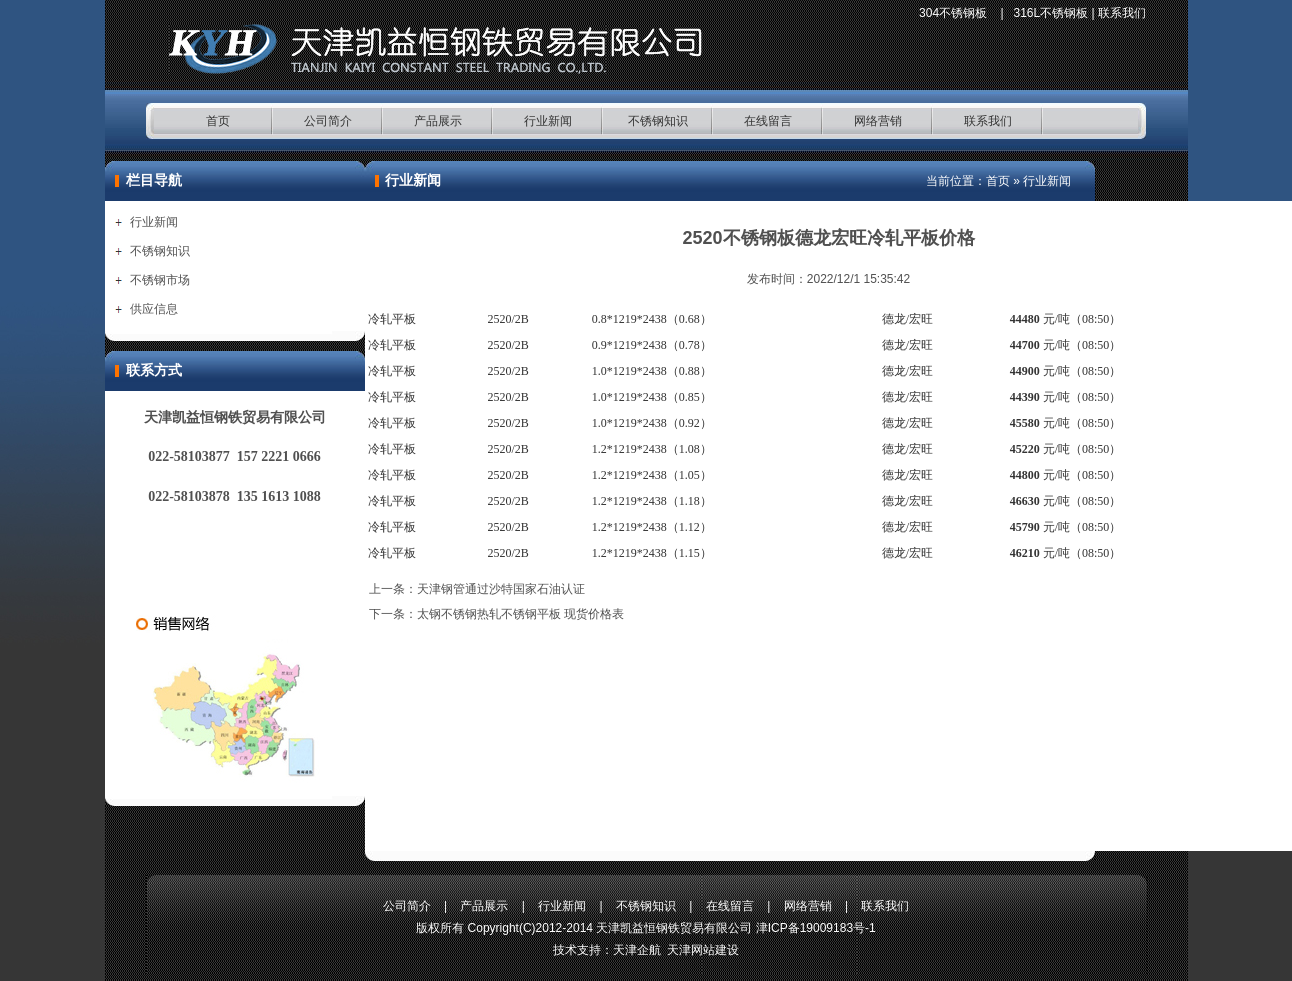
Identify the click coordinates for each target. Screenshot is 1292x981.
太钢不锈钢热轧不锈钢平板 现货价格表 (520, 614)
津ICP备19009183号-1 (816, 928)
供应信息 (154, 309)
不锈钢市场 (160, 280)
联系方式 (154, 370)
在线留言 (768, 121)
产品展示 (438, 121)
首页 (218, 121)
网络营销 (878, 121)
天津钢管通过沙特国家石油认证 (501, 589)
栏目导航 (154, 180)
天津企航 (637, 950)
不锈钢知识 (658, 121)
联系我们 (1122, 13)
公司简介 (328, 121)
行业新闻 (548, 121)
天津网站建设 (703, 950)
